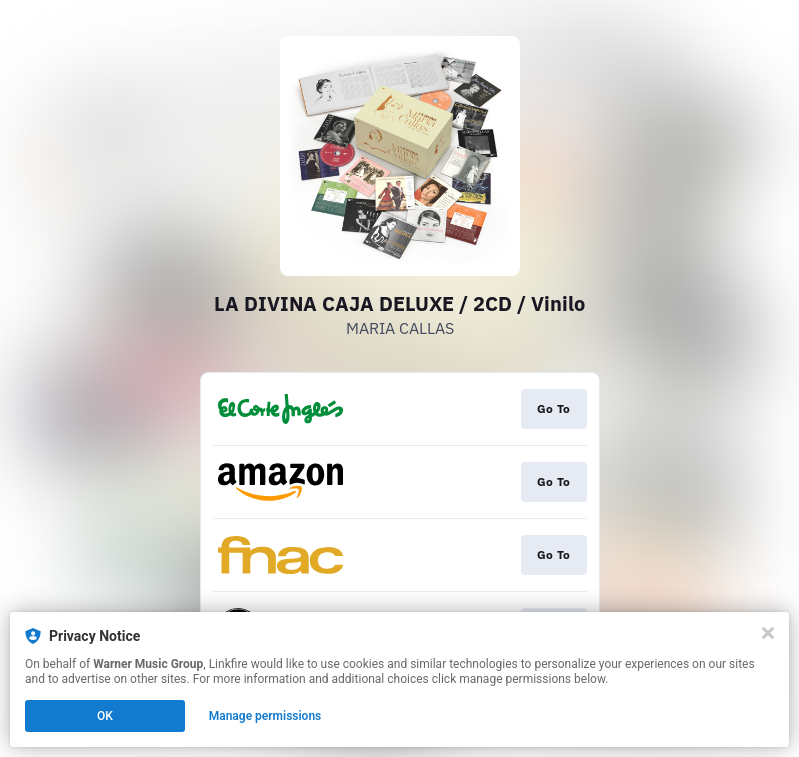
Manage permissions (265, 716)
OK (105, 716)
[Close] (768, 633)
